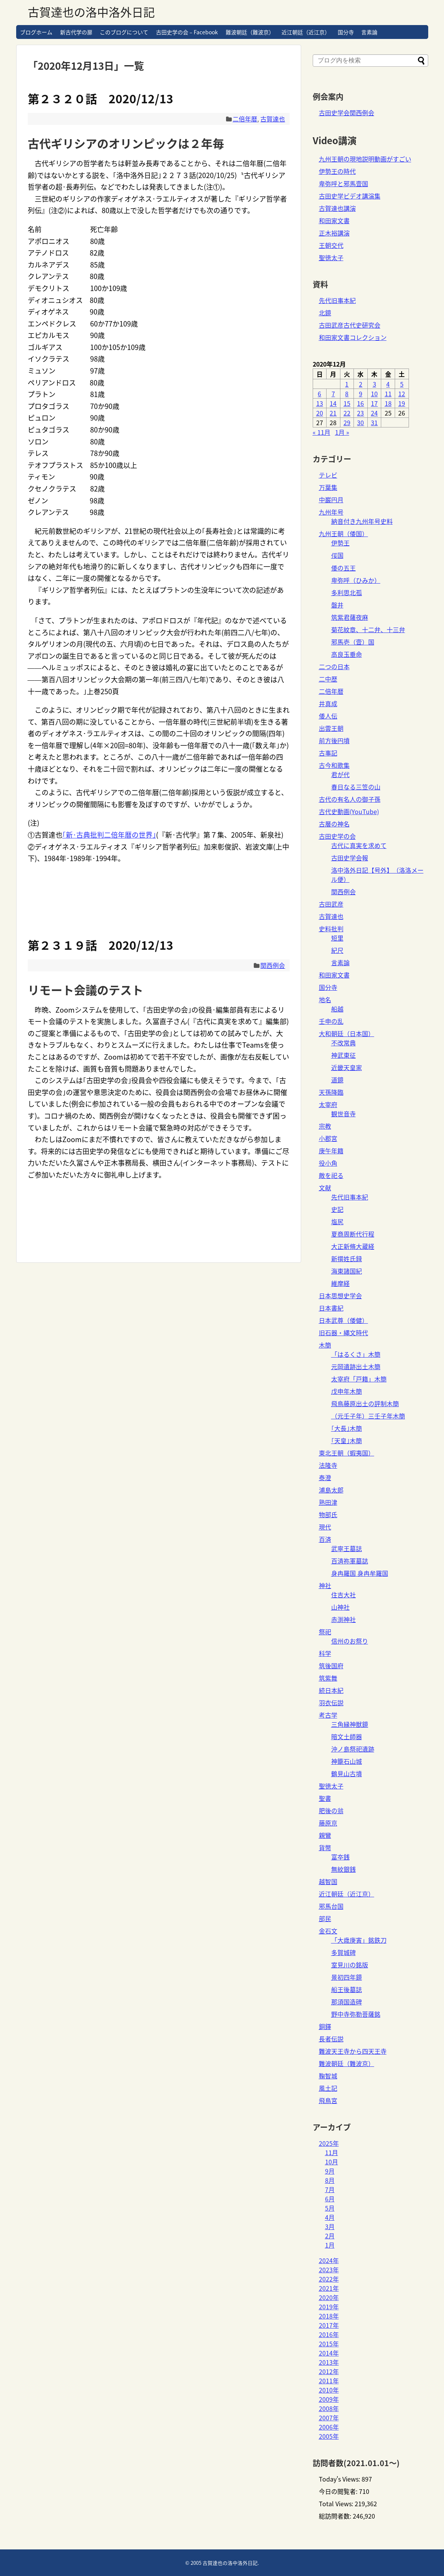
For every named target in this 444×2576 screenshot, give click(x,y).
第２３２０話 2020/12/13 (100, 98)
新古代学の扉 (76, 32)
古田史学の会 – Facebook (187, 32)
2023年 (329, 2269)
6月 (330, 2198)
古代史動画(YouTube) (349, 811)
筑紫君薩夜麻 (349, 617)
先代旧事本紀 (337, 300)
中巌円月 (331, 499)
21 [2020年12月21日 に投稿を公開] (333, 412)
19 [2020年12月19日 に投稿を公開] (401, 403)
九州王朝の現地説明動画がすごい (365, 158)
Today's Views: (340, 2478)
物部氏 (328, 1514)
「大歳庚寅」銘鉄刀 (359, 1940)
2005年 (329, 2436)
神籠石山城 (346, 1761)
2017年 (329, 2325)
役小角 (328, 1163)
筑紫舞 (328, 1678)
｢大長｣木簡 (346, 1428)
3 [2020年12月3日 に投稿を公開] (374, 384)
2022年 (329, 2278)
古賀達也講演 (337, 208)
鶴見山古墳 (346, 1773)
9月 (330, 2171)
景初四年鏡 (346, 1977)
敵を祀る (331, 1175)
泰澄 (325, 1477)
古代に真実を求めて (359, 845)
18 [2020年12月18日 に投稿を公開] (388, 403)
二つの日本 (334, 666)
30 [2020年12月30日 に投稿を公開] (360, 422)
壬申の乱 (331, 1021)
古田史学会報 (349, 857)
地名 (325, 999)
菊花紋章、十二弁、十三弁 (368, 629)
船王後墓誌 (346, 1989)
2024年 (329, 2260)
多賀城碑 (343, 1952)
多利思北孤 (346, 592)
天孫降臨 (331, 1092)
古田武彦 (331, 904)
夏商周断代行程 (352, 1233)
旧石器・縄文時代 (343, 1332)
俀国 (337, 555)
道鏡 (337, 1079)
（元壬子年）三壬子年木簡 (368, 1415)
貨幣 (325, 1847)
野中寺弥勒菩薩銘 (355, 2014)
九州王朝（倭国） (343, 533)
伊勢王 (340, 542)
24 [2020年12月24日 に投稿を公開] (374, 412)
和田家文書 (334, 220)
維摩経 (340, 1283)
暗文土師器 (346, 1736)
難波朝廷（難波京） (250, 32)
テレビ (328, 475)
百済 (325, 1539)
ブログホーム (36, 32)
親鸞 (325, 1835)
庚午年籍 (331, 1150)
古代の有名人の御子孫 (349, 799)
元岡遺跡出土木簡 (355, 1366)
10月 (331, 2161)
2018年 (329, 2315)
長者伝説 (331, 2038)
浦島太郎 (331, 1489)
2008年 (329, 2408)
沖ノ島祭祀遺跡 (352, 1748)
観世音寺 (343, 1113)
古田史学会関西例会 (346, 112)
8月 (330, 2180)
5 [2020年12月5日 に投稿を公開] (402, 384)
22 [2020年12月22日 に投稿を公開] (346, 412)
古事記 (328, 752)
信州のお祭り (349, 1641)
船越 (337, 1008)
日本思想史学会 (340, 1295)
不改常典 (343, 1042)
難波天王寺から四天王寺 (353, 2051)
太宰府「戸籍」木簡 (359, 1378)
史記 (337, 1209)
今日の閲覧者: (339, 2491)
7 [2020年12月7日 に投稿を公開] (333, 393)
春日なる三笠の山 (355, 786)
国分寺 (346, 32)
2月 (330, 2235)
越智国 (328, 1881)
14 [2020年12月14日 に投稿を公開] (333, 403)
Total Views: (337, 2503)
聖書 (325, 1798)
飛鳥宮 (328, 2100)
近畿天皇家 (346, 1067)
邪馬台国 (331, 1906)
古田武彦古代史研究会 (349, 325)
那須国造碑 (346, 2001)
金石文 (328, 1930)
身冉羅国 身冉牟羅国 (359, 1573)
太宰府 (328, 1104)
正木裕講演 (334, 232)
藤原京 (328, 1822)
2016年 (329, 2334)
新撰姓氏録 (346, 1258)
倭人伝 (328, 715)
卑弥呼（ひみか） (355, 580)
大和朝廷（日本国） (346, 1033)
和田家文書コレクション (353, 337)
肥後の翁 (331, 1810)
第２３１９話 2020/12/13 (100, 945)
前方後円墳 (334, 740)
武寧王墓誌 (346, 1548)
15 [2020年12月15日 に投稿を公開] (346, 403)
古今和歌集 (334, 765)
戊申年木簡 (346, 1391)
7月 (330, 2189)
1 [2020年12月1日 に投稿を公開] (346, 384)
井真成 (328, 703)
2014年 (329, 2352)
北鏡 (325, 312)
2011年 (329, 2380)
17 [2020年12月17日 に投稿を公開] (374, 403)
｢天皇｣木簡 (346, 1440)
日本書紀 (331, 1307)
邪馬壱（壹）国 (352, 641)
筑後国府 (331, 1665)
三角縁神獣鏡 (349, 1724)
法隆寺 (328, 1465)
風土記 (328, 2088)
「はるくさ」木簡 (355, 1354)
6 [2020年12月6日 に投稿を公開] (319, 393)
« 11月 (321, 432)
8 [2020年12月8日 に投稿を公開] (346, 393)
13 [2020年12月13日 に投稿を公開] (319, 403)
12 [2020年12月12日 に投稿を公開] (401, 393)
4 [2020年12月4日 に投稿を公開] (388, 384)
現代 (325, 1526)
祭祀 (325, 1631)
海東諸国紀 (346, 1270)
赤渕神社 (343, 1619)
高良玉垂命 (346, 654)
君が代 (340, 774)
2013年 (329, 2362)
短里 (337, 937)
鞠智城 (328, 2075)
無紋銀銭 (343, 1869)
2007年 (329, 2417)
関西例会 (272, 965)
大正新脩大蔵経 (352, 1246)
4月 (330, 2217)
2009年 (329, 2399)
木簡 (325, 1344)
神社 (325, 1585)
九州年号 (331, 512)
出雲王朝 (331, 728)
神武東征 (343, 1055)
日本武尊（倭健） (343, 1320)
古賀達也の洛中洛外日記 (91, 11)
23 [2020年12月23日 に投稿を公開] (360, 412)
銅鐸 (325, 2026)
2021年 (329, 2288)
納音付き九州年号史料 (362, 521)
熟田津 (328, 1502)
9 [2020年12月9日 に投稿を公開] (360, 393)
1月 (330, 2245)
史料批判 (331, 928)
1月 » (342, 432)
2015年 (329, 2343)
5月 (330, 2208)
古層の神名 (334, 823)
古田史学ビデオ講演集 (349, 195)
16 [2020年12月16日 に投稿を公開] (360, 403)
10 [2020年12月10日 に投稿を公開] (374, 393)
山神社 (340, 1607)
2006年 (329, 2426)
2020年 (329, 2297)
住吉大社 (343, 1594)
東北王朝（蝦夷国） (346, 1452)
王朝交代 (331, 245)
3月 (330, 2226)
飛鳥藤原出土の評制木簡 (365, 1403)
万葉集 (328, 487)
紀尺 (337, 950)
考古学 (328, 1715)
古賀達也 (272, 118)
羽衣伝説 (331, 1702)
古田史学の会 (337, 836)
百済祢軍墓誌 (349, 1560)
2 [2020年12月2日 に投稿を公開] (360, 384)
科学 (325, 1653)
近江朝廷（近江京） (305, 32)
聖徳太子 (331, 257)
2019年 (329, 2306)
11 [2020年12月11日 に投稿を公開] (388, 393)
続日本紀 (331, 1690)
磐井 (337, 604)
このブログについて (124, 32)
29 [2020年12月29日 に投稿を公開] (346, 422)
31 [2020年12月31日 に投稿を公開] (374, 422)
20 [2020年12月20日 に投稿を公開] (319, 412)
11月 (331, 2152)
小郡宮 (328, 1138)
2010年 (329, 2389)
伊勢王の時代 (337, 171)
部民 (325, 1918)
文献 (325, 1187)
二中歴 (328, 678)
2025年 (329, 2143)
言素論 (369, 32)
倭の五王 (343, 567)
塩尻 (337, 1221)
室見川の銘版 (349, 1964)
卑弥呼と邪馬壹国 (343, 183)
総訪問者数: (336, 2515)
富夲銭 (340, 1856)
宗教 (325, 1126)
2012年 (329, 2371)
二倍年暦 (245, 118)
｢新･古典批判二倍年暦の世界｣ (109, 835)
